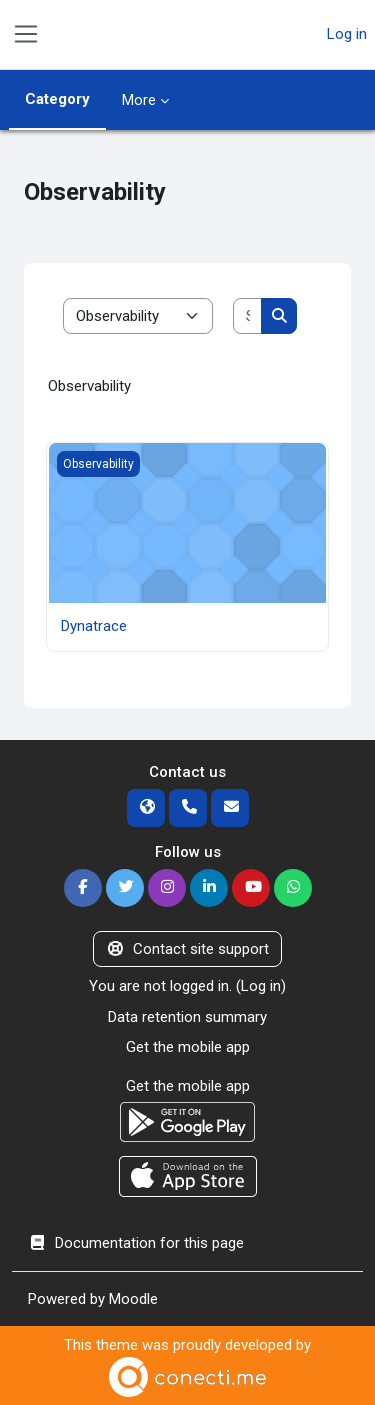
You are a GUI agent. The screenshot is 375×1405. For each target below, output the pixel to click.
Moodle (133, 1299)
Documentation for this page (136, 1243)
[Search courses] (247, 316)
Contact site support (187, 949)
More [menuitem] (139, 100)
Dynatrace (94, 626)
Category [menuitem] (57, 99)
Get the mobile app (188, 1047)
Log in (347, 34)
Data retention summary (187, 1017)
